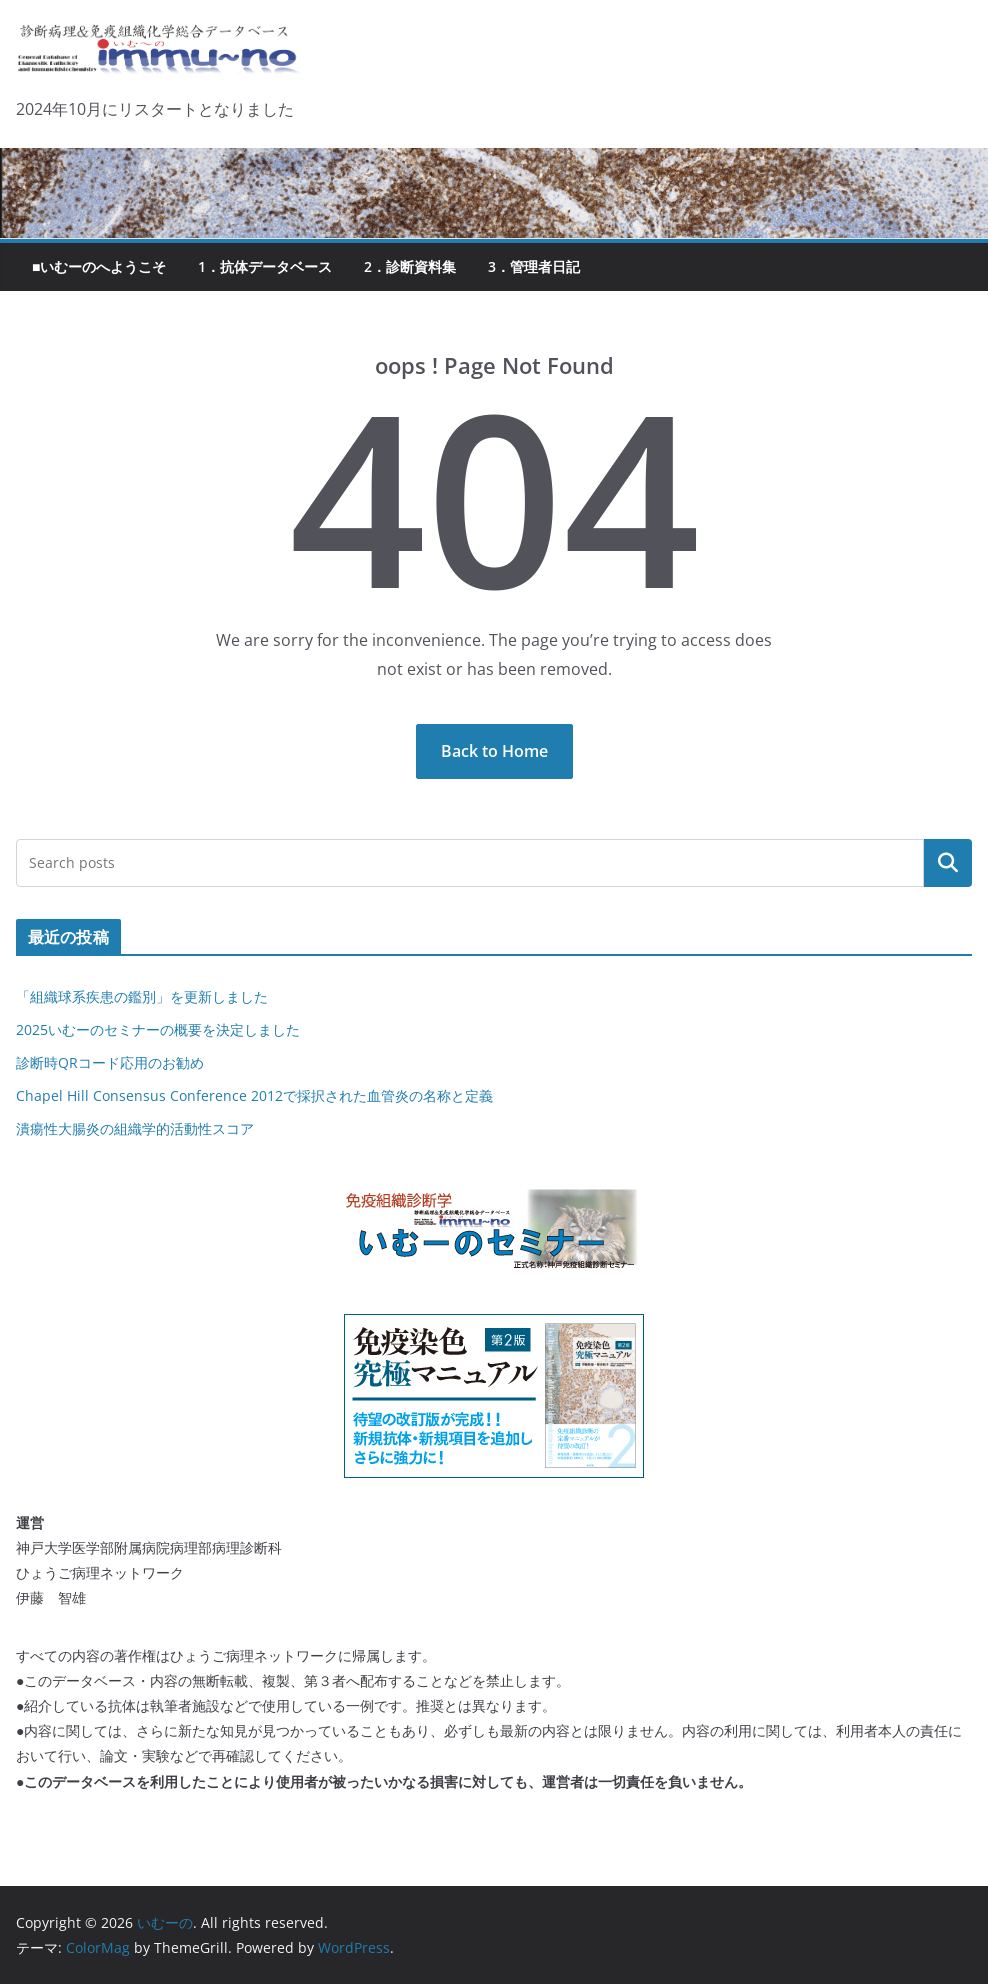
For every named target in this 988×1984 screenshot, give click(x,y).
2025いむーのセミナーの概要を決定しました (158, 1029)
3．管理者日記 (534, 266)
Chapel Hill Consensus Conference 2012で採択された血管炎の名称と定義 (254, 1095)
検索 (948, 863)
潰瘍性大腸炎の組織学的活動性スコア (135, 1128)
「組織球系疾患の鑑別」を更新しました (142, 996)
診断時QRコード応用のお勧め (110, 1062)
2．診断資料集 (410, 266)
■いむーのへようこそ (99, 266)
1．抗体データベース (265, 266)
